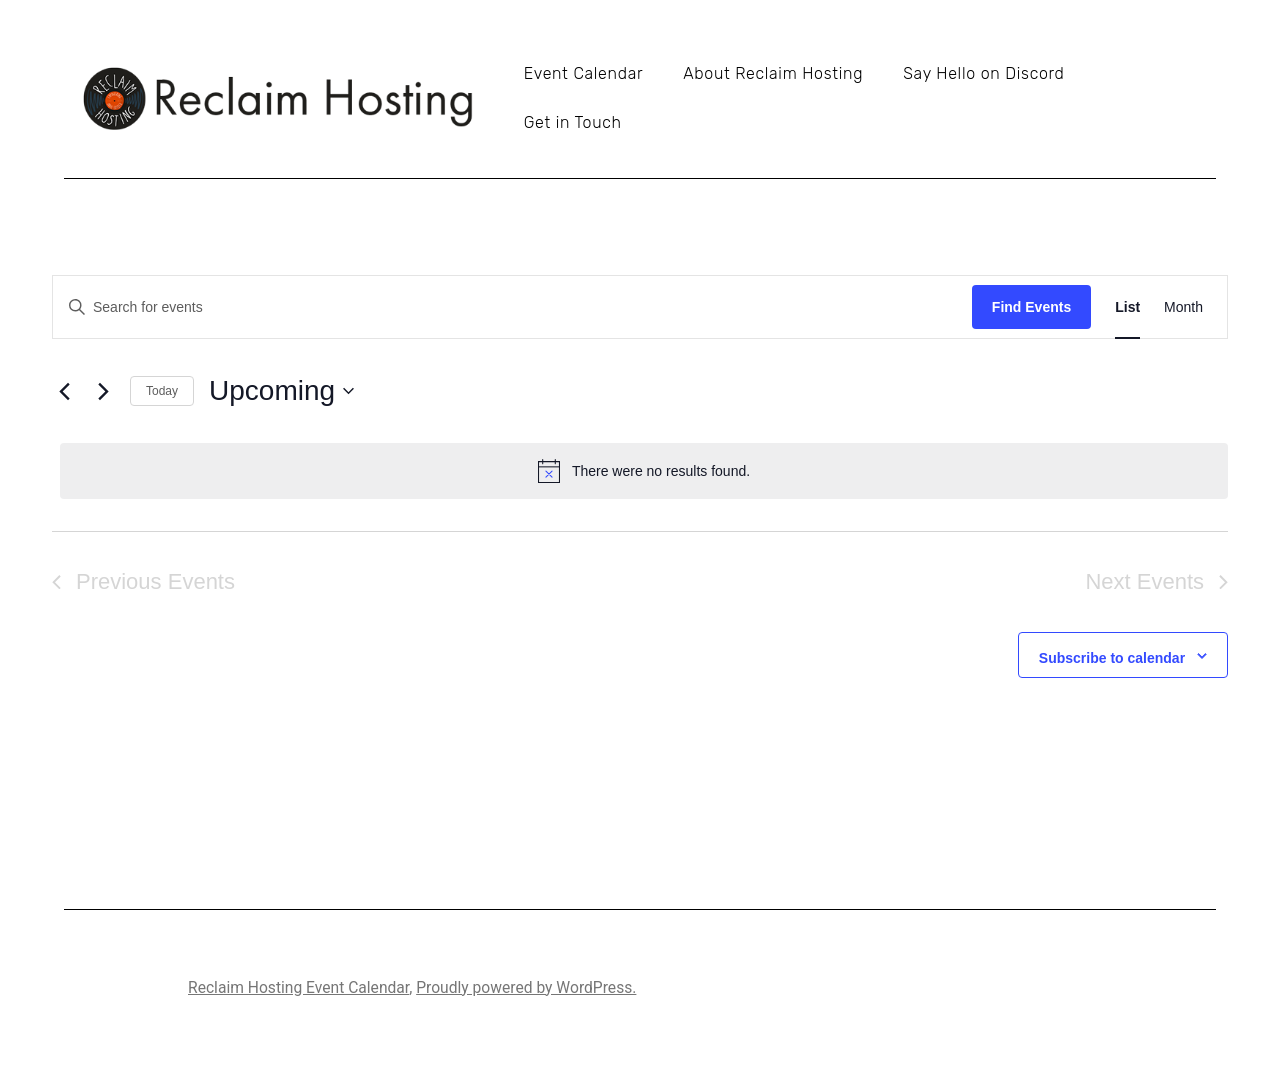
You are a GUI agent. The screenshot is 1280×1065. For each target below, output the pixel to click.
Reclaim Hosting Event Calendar (298, 987)
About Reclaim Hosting (773, 73)
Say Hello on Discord (983, 73)
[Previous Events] (64, 391)
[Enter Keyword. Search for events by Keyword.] (512, 307)
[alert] (644, 471)
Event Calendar (583, 73)
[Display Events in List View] (1127, 307)
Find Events (1031, 307)
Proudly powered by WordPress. (526, 987)
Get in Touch (573, 122)
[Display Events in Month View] (1183, 307)
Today (162, 391)
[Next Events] (103, 391)
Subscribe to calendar (1112, 658)
